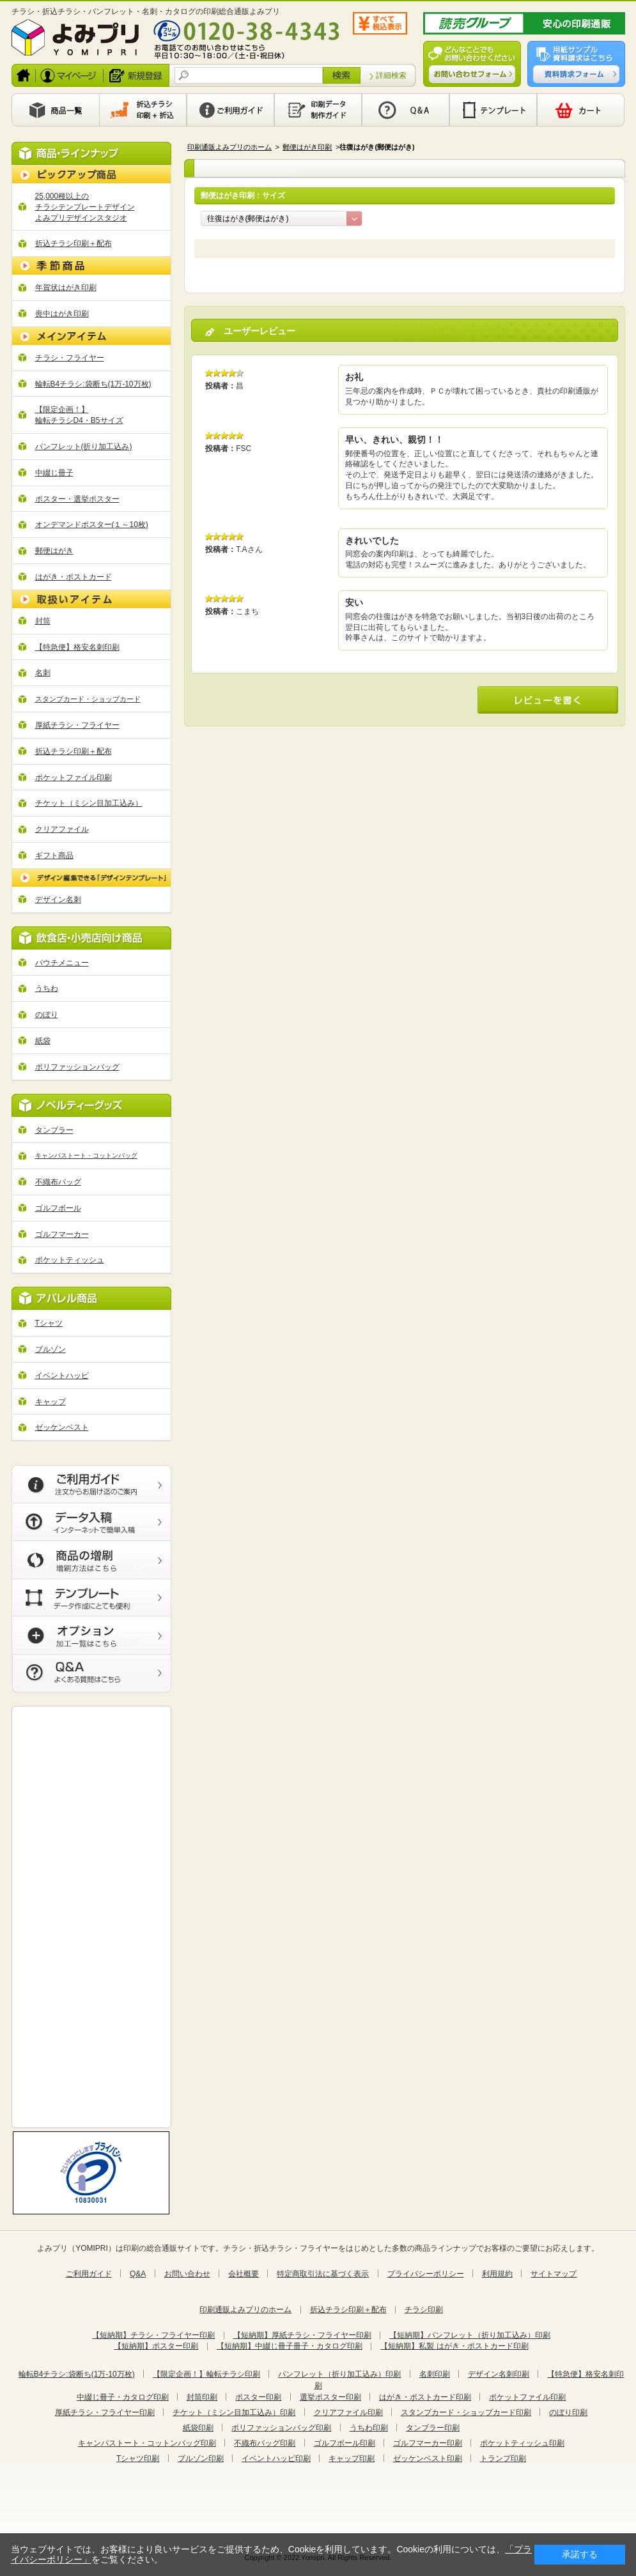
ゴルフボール (58, 1208)
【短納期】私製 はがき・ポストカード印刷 (454, 2346)
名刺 (42, 672)
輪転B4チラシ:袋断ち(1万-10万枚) (93, 383)
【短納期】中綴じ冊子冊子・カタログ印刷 (289, 2346)
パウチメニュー (62, 962)
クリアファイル (62, 829)
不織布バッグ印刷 (264, 2443)
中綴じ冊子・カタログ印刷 (123, 2397)
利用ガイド (230, 109)
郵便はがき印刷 (307, 147)
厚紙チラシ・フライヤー (77, 725)
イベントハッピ (62, 1375)
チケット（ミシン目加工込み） (89, 803)
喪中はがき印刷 (62, 313)
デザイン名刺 (58, 899)
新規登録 (137, 75)
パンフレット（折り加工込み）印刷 (339, 2374)
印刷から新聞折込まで (143, 109)
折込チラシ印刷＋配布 (73, 243)
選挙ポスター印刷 (330, 2397)
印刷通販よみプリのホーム (229, 147)
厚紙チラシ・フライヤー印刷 (105, 2412)
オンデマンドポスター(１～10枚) (91, 524)
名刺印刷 (434, 2374)
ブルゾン (50, 1349)
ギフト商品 (54, 855)
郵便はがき (54, 550)
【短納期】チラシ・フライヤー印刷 (153, 2335)
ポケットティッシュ (69, 1259)
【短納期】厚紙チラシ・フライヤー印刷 (302, 2335)
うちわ (46, 988)
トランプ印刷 (503, 2458)
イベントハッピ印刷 (276, 2458)
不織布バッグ (58, 1181)
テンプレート (493, 109)
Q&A (405, 109)
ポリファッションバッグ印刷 (281, 2427)
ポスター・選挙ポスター (77, 498)
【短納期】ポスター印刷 (156, 2346)
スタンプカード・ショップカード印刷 (466, 2412)
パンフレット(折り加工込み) (83, 446)
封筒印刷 (202, 2397)
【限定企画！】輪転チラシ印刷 (206, 2374)
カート (580, 109)
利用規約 (497, 2273)
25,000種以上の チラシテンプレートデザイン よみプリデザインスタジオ (85, 207)
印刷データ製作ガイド (318, 109)
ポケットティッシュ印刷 (522, 2443)
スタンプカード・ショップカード (88, 699)
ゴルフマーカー (62, 1234)
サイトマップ (554, 2273)
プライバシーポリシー (425, 2273)
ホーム (24, 75)
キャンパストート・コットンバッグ (86, 1155)
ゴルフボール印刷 (344, 2443)
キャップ (50, 1401)
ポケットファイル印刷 (73, 777)
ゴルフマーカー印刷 (427, 2443)
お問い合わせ (187, 2273)
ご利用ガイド (89, 2273)
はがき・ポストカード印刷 (425, 2397)
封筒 (42, 621)
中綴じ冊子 (54, 472)
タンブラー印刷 (433, 2427)
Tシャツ (49, 1323)
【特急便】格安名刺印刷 (77, 647)
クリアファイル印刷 (348, 2412)
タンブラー (54, 1130)
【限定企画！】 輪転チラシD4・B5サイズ (79, 415)
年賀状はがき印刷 (66, 287)
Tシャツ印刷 (137, 2458)
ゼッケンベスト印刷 (427, 2458)
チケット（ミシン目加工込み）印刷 (234, 2412)
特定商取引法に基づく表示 (323, 2273)
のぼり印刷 (568, 2412)
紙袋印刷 (198, 2427)
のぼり (46, 1014)
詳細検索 (391, 75)
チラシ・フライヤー (69, 357)
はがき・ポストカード (73, 576)
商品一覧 (55, 109)
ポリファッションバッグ (77, 1066)
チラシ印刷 (424, 2309)
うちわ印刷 (369, 2427)
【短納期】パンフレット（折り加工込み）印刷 (469, 2335)
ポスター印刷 (258, 2397)
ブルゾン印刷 (201, 2458)
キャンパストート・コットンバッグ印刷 (147, 2443)
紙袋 (42, 1040)
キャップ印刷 (352, 2458)
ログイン (70, 75)
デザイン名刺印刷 (498, 2374)
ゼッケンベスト (62, 1427)
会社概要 (243, 2273)
